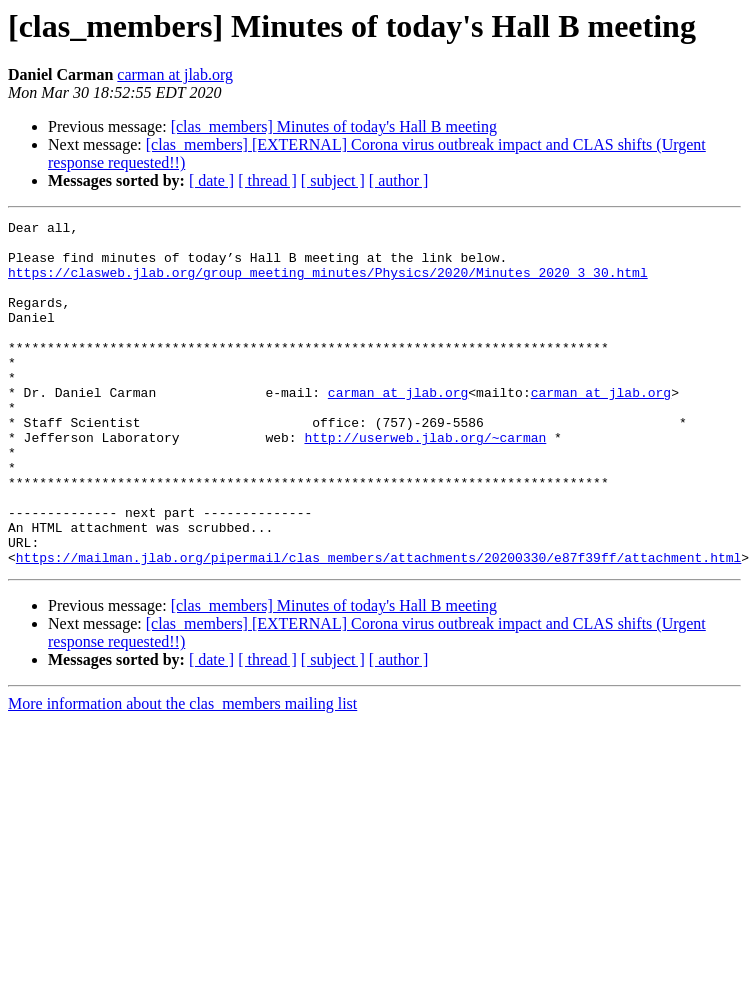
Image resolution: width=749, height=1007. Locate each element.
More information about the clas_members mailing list (182, 772)
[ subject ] (333, 180)
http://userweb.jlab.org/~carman (425, 482)
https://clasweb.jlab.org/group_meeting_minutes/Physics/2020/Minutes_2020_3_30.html (328, 284)
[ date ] (211, 180)
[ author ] (399, 180)
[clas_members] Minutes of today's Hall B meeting (334, 126)
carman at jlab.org (175, 74)
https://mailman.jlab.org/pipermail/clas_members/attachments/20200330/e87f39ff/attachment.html (378, 626)
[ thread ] (267, 180)
